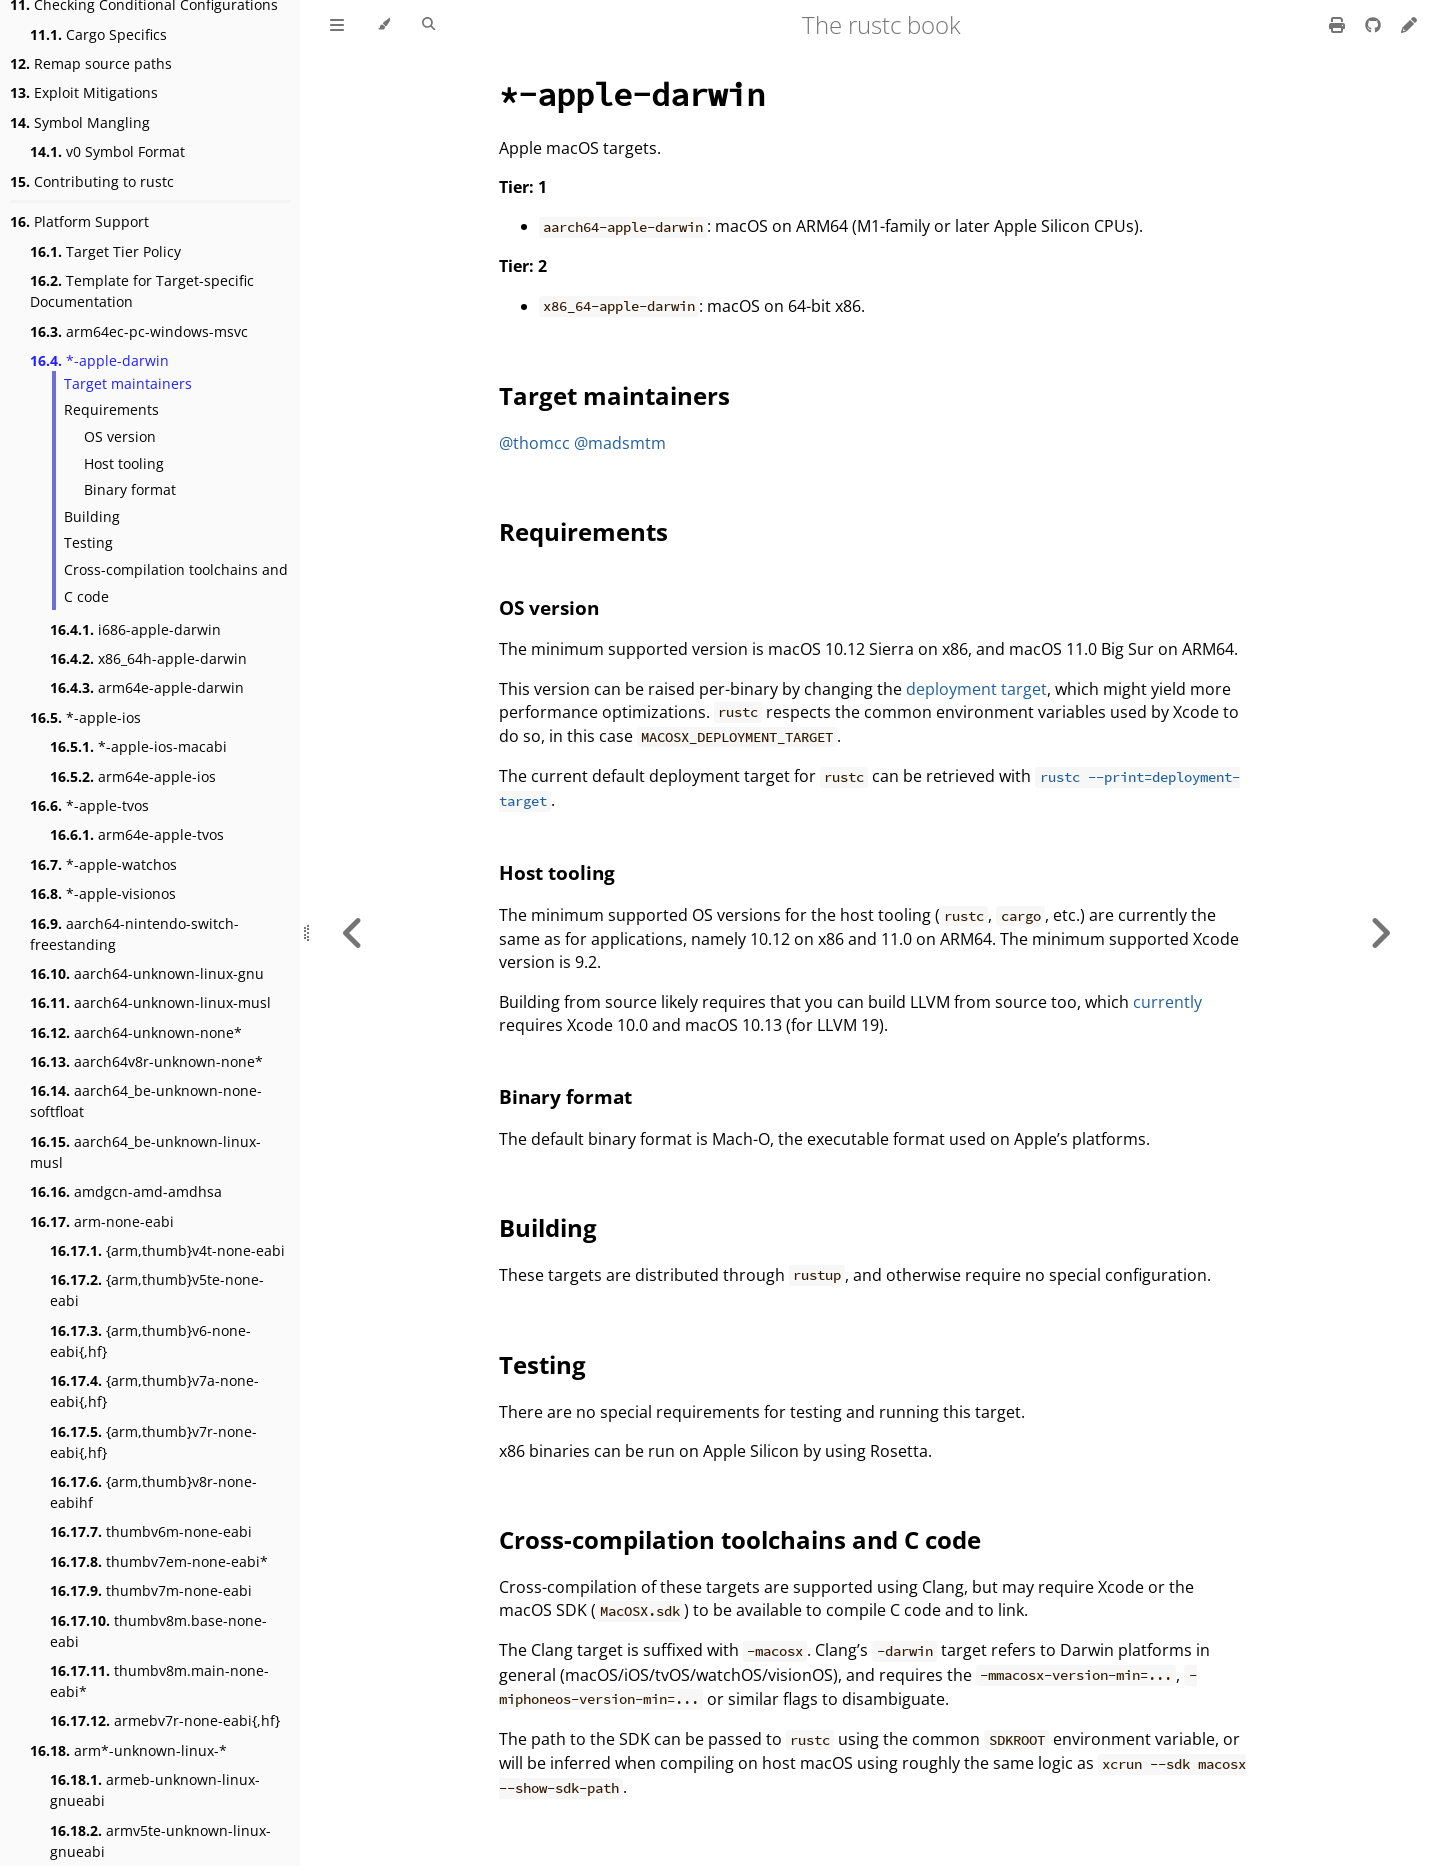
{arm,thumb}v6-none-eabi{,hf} (150, 1341)
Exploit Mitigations (84, 92)
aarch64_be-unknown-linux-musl (145, 1152)
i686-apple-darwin (135, 629)
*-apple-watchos (103, 864)
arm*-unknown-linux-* (128, 1750)
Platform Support (79, 221)
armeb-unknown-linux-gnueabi (155, 1790)
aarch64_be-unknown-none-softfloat (146, 1101)
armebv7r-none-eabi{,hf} (165, 1720)
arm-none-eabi (102, 1221)
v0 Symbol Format (107, 151)
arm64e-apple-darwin (147, 687)
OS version (120, 436)
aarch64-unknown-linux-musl (150, 1002)
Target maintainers (128, 383)
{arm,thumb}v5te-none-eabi (157, 1290)
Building (92, 516)
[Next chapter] (1380, 933)
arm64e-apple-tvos (137, 834)
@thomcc (534, 443)
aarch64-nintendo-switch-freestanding (134, 934)
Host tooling (124, 463)
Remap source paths (91, 63)
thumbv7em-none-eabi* (159, 1561)
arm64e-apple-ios (133, 776)
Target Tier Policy (105, 251)
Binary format (130, 489)
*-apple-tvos (89, 805)
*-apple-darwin (99, 360)
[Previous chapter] (353, 933)
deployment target (976, 689)
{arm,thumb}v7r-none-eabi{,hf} (153, 1442)
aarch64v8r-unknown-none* (146, 1061)
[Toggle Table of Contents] (337, 25)
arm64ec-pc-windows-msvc (139, 331)
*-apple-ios (85, 717)
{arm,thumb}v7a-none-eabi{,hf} (154, 1391)
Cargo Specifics (98, 34)
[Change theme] (383, 25)
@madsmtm (620, 443)
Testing (88, 542)
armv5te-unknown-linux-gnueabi (160, 1841)
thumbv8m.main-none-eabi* (159, 1681)
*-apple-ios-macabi (138, 746)
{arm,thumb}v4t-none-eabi (167, 1250)
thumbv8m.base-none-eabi (158, 1631)
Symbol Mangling (80, 122)
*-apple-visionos (103, 893)
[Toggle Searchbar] (428, 25)
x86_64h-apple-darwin (148, 658)
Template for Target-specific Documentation (142, 291)
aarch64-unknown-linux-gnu (147, 973)
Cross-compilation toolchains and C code (176, 583)
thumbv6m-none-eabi (151, 1531)
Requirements (111, 409)
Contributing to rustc (92, 181)
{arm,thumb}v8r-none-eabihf (153, 1492)
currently (1167, 1002)
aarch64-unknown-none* (136, 1032)
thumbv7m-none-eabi (151, 1590)
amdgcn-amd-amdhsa (126, 1191)
